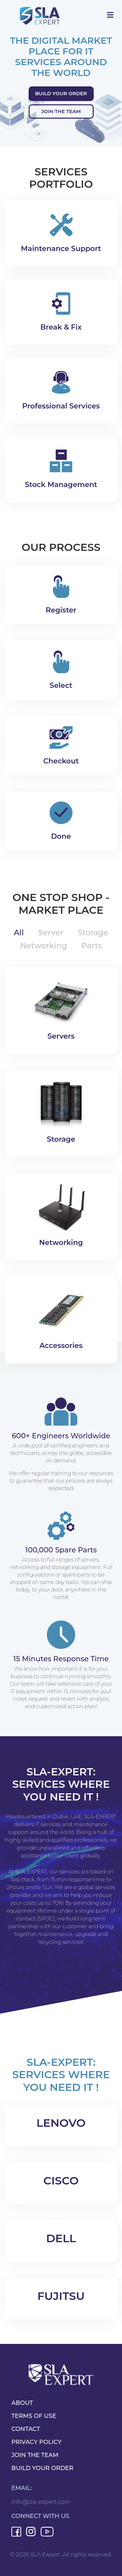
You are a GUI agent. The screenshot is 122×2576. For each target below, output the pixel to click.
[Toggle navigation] (110, 15)
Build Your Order (61, 93)
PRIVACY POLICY (36, 2442)
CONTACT (25, 2429)
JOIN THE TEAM (34, 2455)
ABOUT (22, 2402)
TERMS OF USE (33, 2416)
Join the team (61, 111)
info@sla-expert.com (41, 2502)
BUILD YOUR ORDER (42, 2468)
